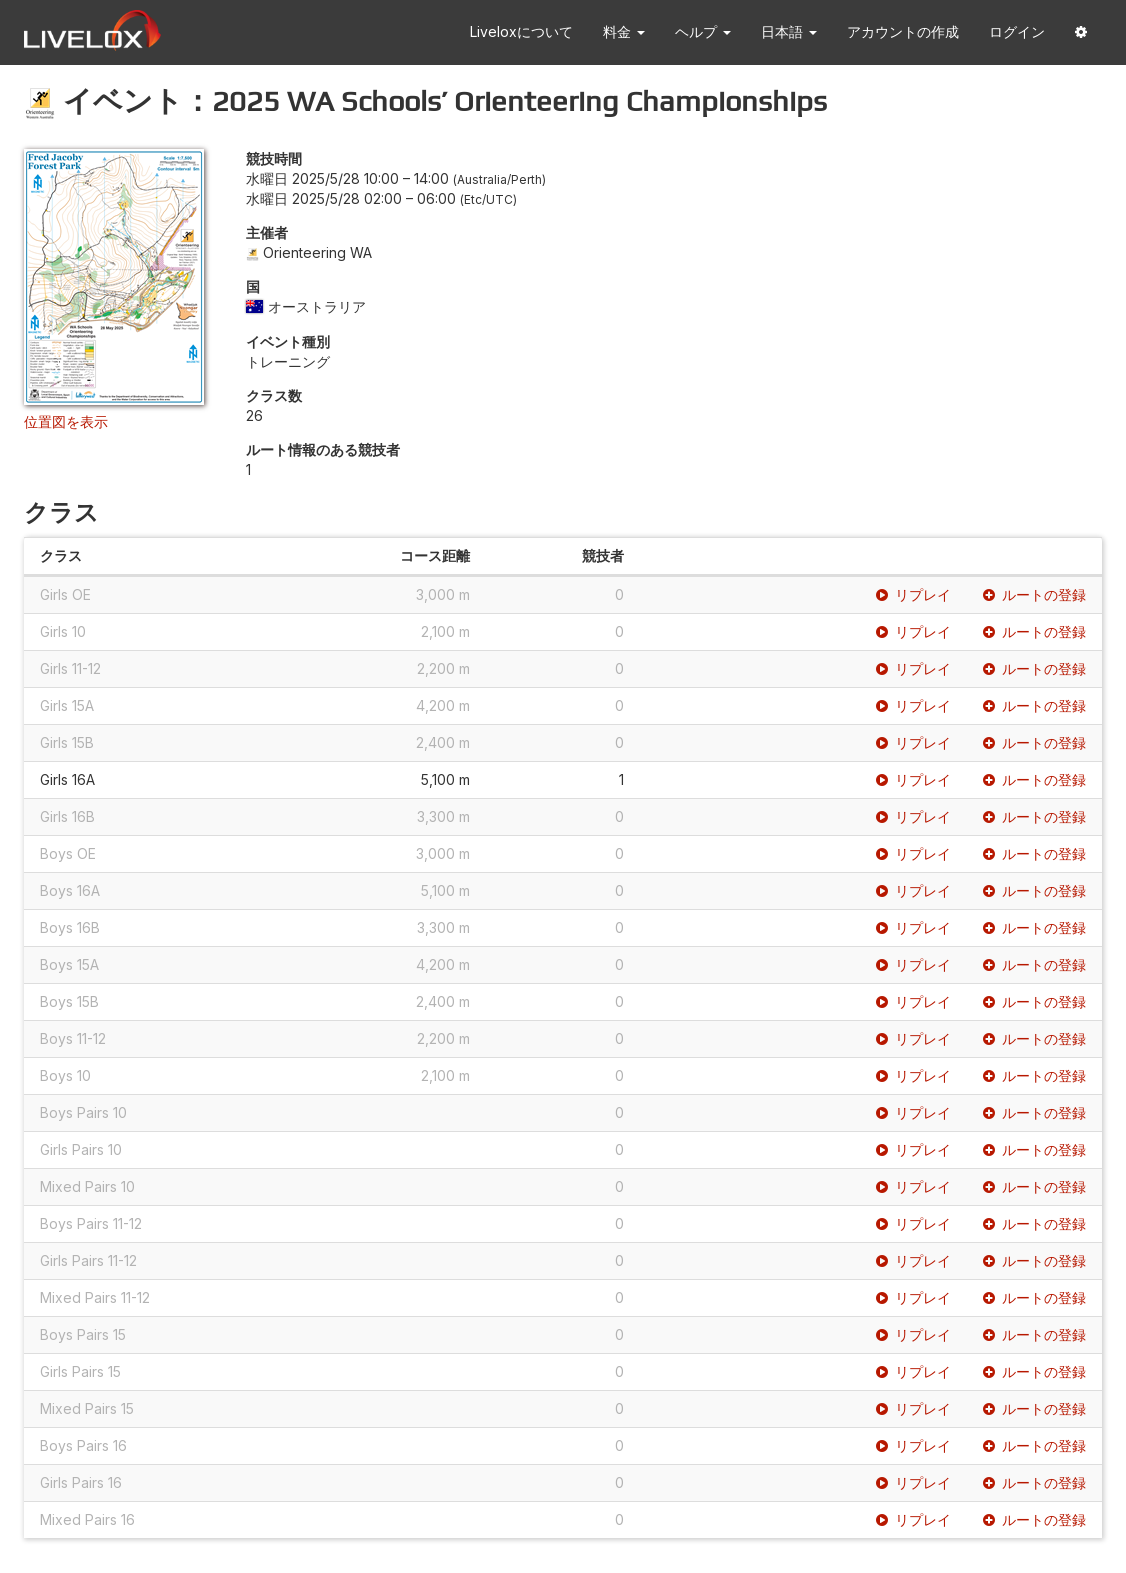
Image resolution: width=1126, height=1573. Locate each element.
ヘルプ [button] (703, 31)
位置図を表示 (66, 421)
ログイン (1017, 31)
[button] (1081, 32)
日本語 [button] (789, 31)
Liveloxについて (521, 31)
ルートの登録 (1034, 594)
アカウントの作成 (903, 31)
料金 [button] (624, 31)
